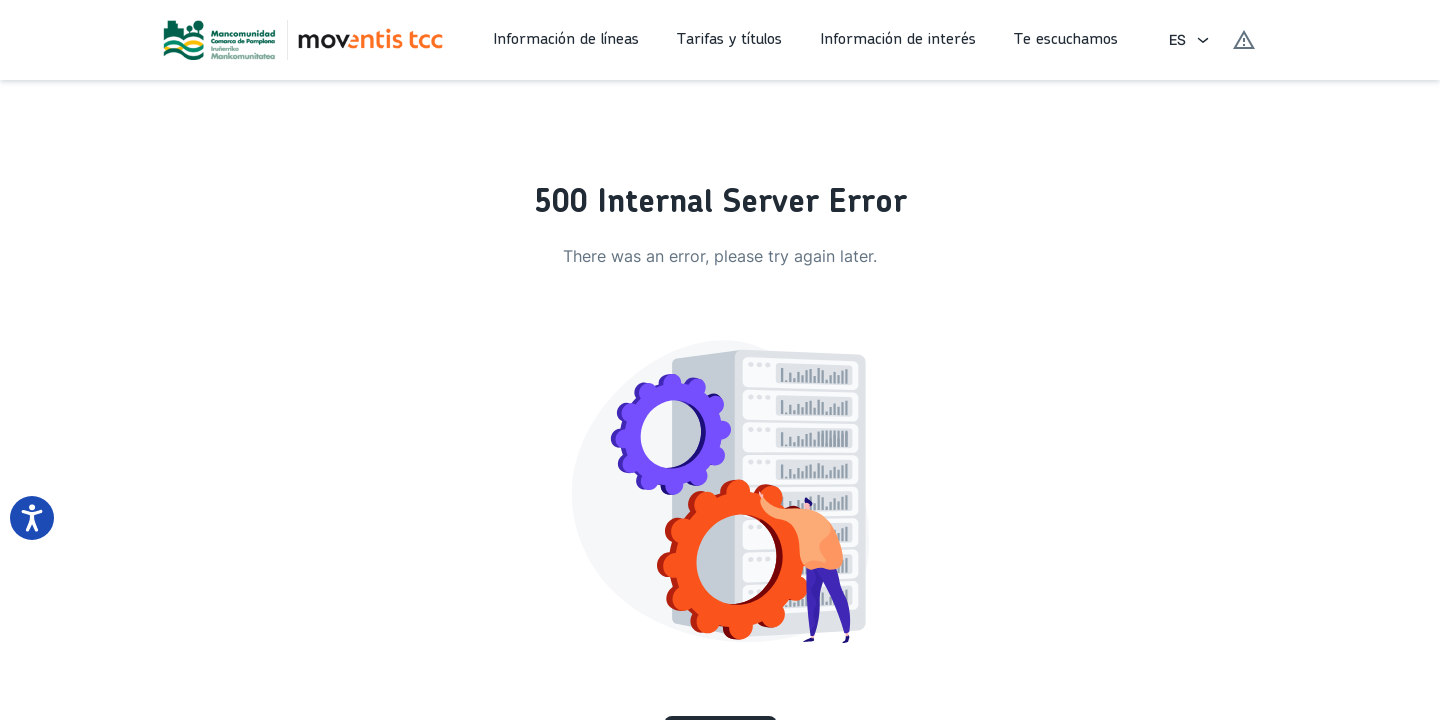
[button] (569, 40)
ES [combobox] (1177, 39)
